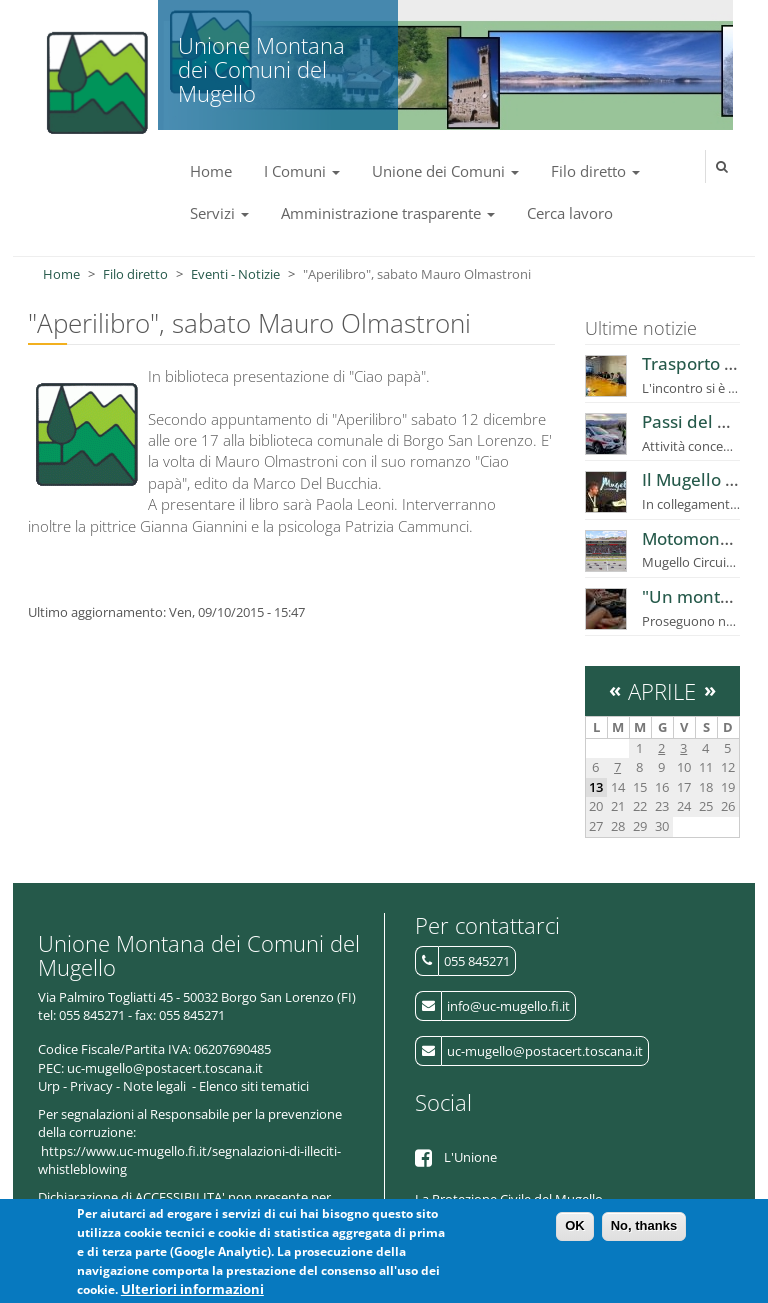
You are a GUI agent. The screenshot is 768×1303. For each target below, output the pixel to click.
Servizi (219, 213)
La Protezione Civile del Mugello (509, 1199)
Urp (49, 1086)
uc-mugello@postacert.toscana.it (545, 1051)
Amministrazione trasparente (388, 213)
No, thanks (644, 1231)
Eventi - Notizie (235, 274)
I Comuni (302, 171)
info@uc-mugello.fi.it (508, 1006)
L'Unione (470, 1157)
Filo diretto (595, 171)
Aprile (662, 691)
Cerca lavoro (570, 213)
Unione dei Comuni (445, 171)
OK (575, 1231)
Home (211, 171)
